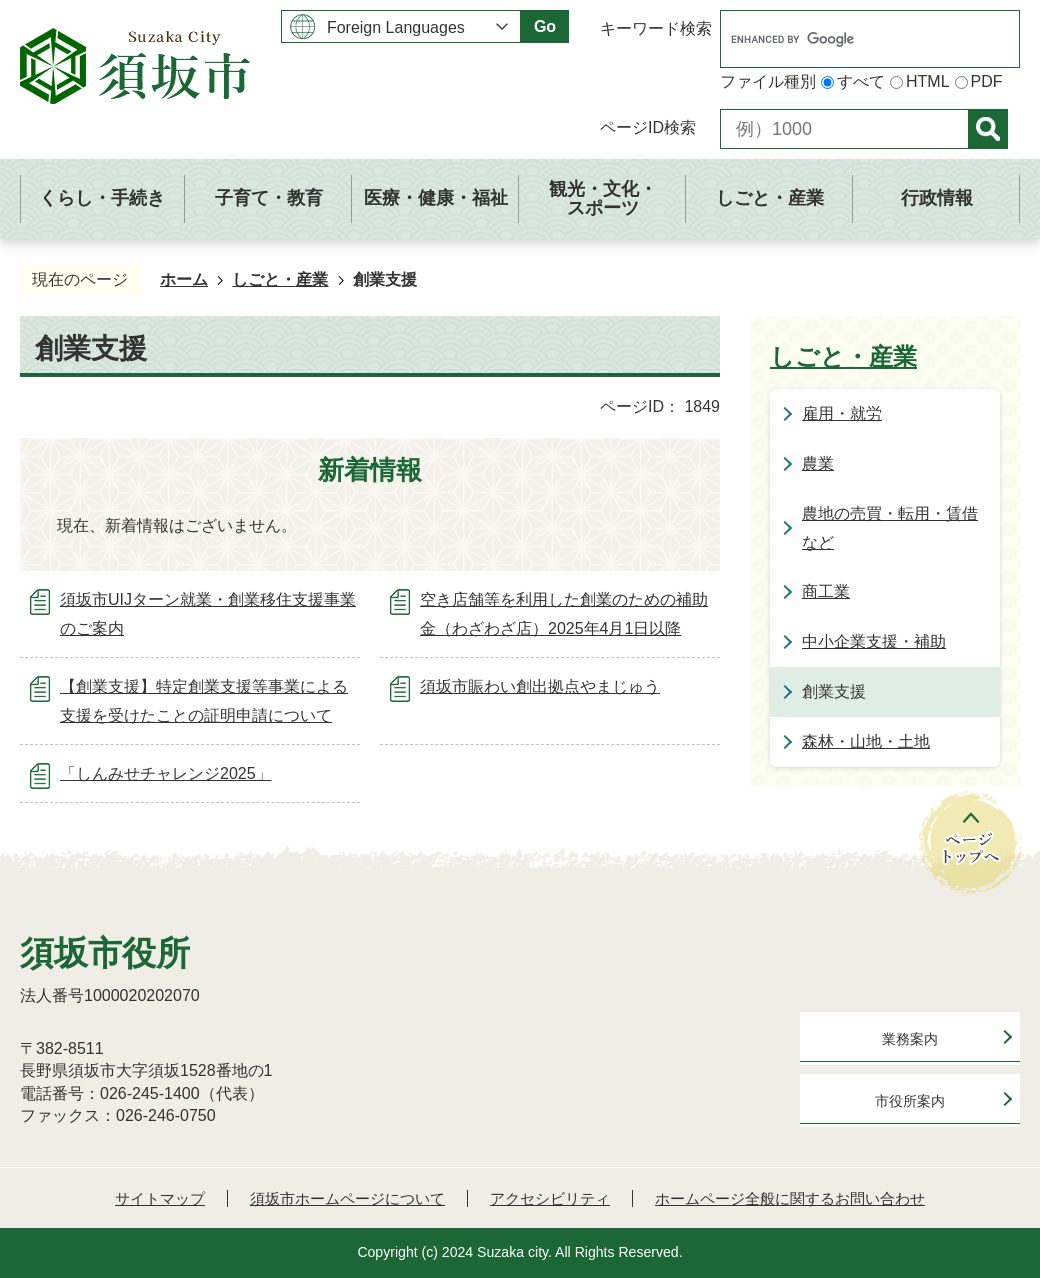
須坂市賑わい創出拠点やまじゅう (540, 686)
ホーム (184, 279)
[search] (849, 39)
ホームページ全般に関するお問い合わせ (790, 1198)
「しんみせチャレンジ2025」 (166, 773)
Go (545, 26)
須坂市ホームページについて (347, 1198)
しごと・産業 (280, 279)
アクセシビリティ (550, 1198)
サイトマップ (160, 1198)
